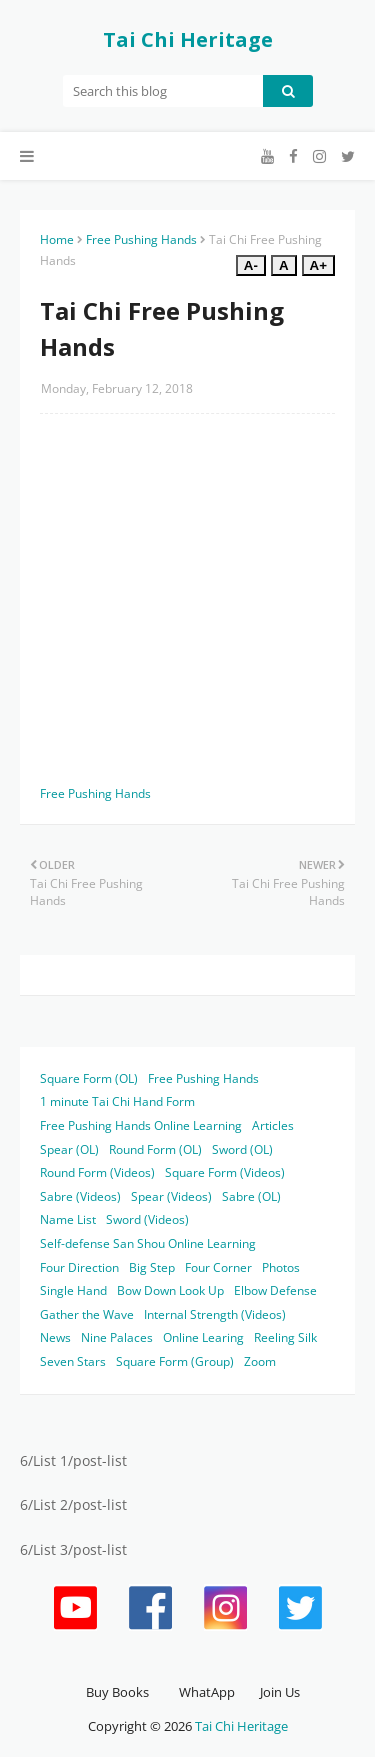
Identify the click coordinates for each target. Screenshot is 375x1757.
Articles (273, 1125)
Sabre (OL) (251, 1196)
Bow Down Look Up (170, 1290)
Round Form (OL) (155, 1149)
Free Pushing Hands (141, 239)
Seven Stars (73, 1361)
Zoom (260, 1361)
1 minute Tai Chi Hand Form (117, 1101)
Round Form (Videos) (97, 1172)
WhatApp (207, 1692)
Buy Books (117, 1692)
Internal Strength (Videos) (215, 1314)
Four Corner (218, 1267)
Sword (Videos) (147, 1219)
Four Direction (79, 1267)
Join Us (280, 1692)
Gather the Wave (87, 1314)
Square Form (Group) (175, 1361)
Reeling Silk (285, 1337)
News (55, 1337)
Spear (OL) (69, 1149)
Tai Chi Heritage (188, 39)
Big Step (152, 1267)
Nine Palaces (117, 1337)
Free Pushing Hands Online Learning (141, 1125)
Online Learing (203, 1337)
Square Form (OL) (89, 1078)
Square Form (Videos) (225, 1172)
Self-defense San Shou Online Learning (148, 1243)
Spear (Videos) (171, 1196)
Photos (281, 1267)
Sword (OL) (242, 1149)
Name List (68, 1219)
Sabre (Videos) (80, 1196)
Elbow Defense (275, 1290)
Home (57, 239)
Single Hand (73, 1290)
